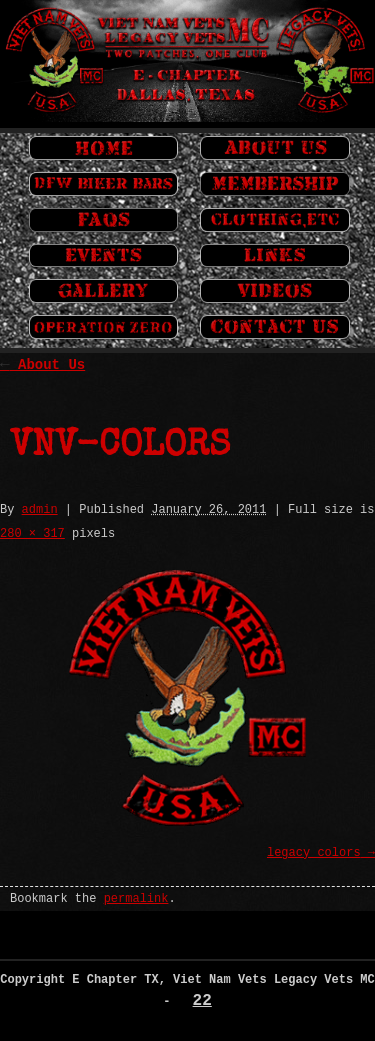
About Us (42, 365)
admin (40, 510)
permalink (136, 899)
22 (202, 1001)
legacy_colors (314, 853)
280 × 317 (32, 534)
